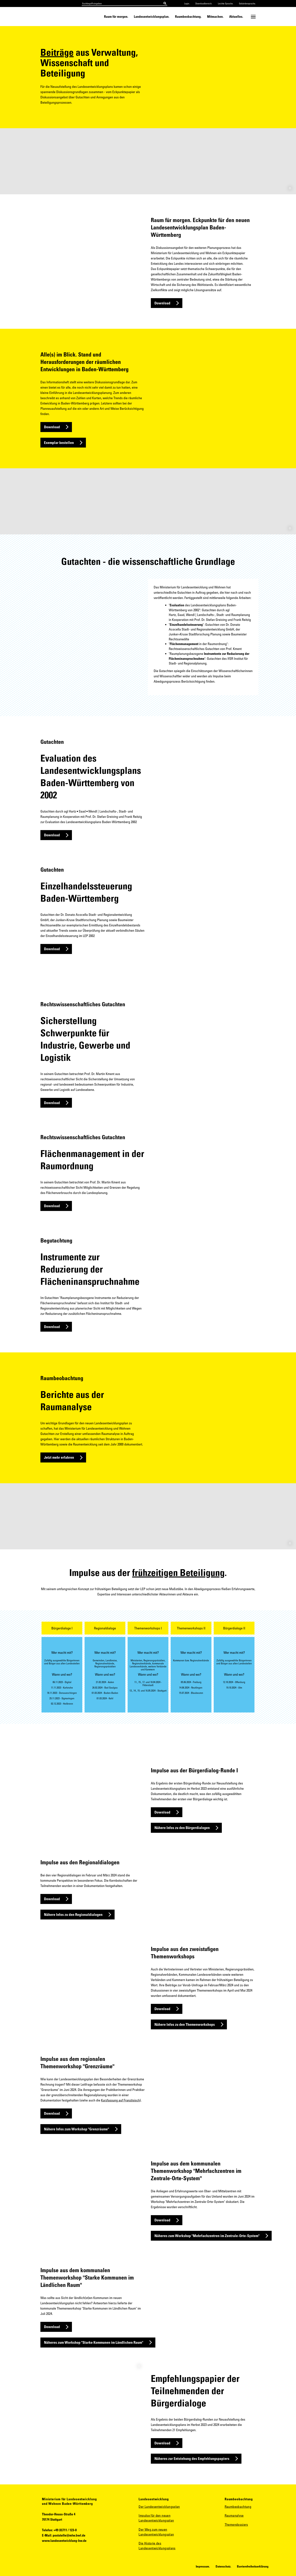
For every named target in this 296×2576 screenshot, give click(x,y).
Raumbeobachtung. (188, 16)
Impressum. (203, 2566)
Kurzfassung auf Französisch (120, 2100)
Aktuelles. (236, 16)
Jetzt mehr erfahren (59, 1457)
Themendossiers (236, 2524)
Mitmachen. (215, 16)
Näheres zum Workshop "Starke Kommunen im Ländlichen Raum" (93, 2342)
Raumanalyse (234, 2515)
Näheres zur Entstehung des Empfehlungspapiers (191, 2458)
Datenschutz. (223, 2566)
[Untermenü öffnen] (253, 16)
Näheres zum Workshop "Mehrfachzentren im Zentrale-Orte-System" (207, 2235)
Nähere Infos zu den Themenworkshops (184, 2024)
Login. (187, 3)
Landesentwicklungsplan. (151, 16)
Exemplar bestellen (59, 442)
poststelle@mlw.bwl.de (69, 2535)
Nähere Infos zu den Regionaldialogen (73, 1914)
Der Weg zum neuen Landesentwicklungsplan (156, 2531)
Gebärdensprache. (247, 3)
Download (162, 303)
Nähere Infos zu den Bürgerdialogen (182, 1827)
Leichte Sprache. (225, 3)
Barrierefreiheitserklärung (252, 2566)
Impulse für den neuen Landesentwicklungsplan (156, 2517)
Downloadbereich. (203, 3)
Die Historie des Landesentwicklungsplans (157, 2545)
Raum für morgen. (116, 16)
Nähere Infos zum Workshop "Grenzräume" (76, 2129)
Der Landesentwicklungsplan (159, 2506)
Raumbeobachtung (238, 2506)
